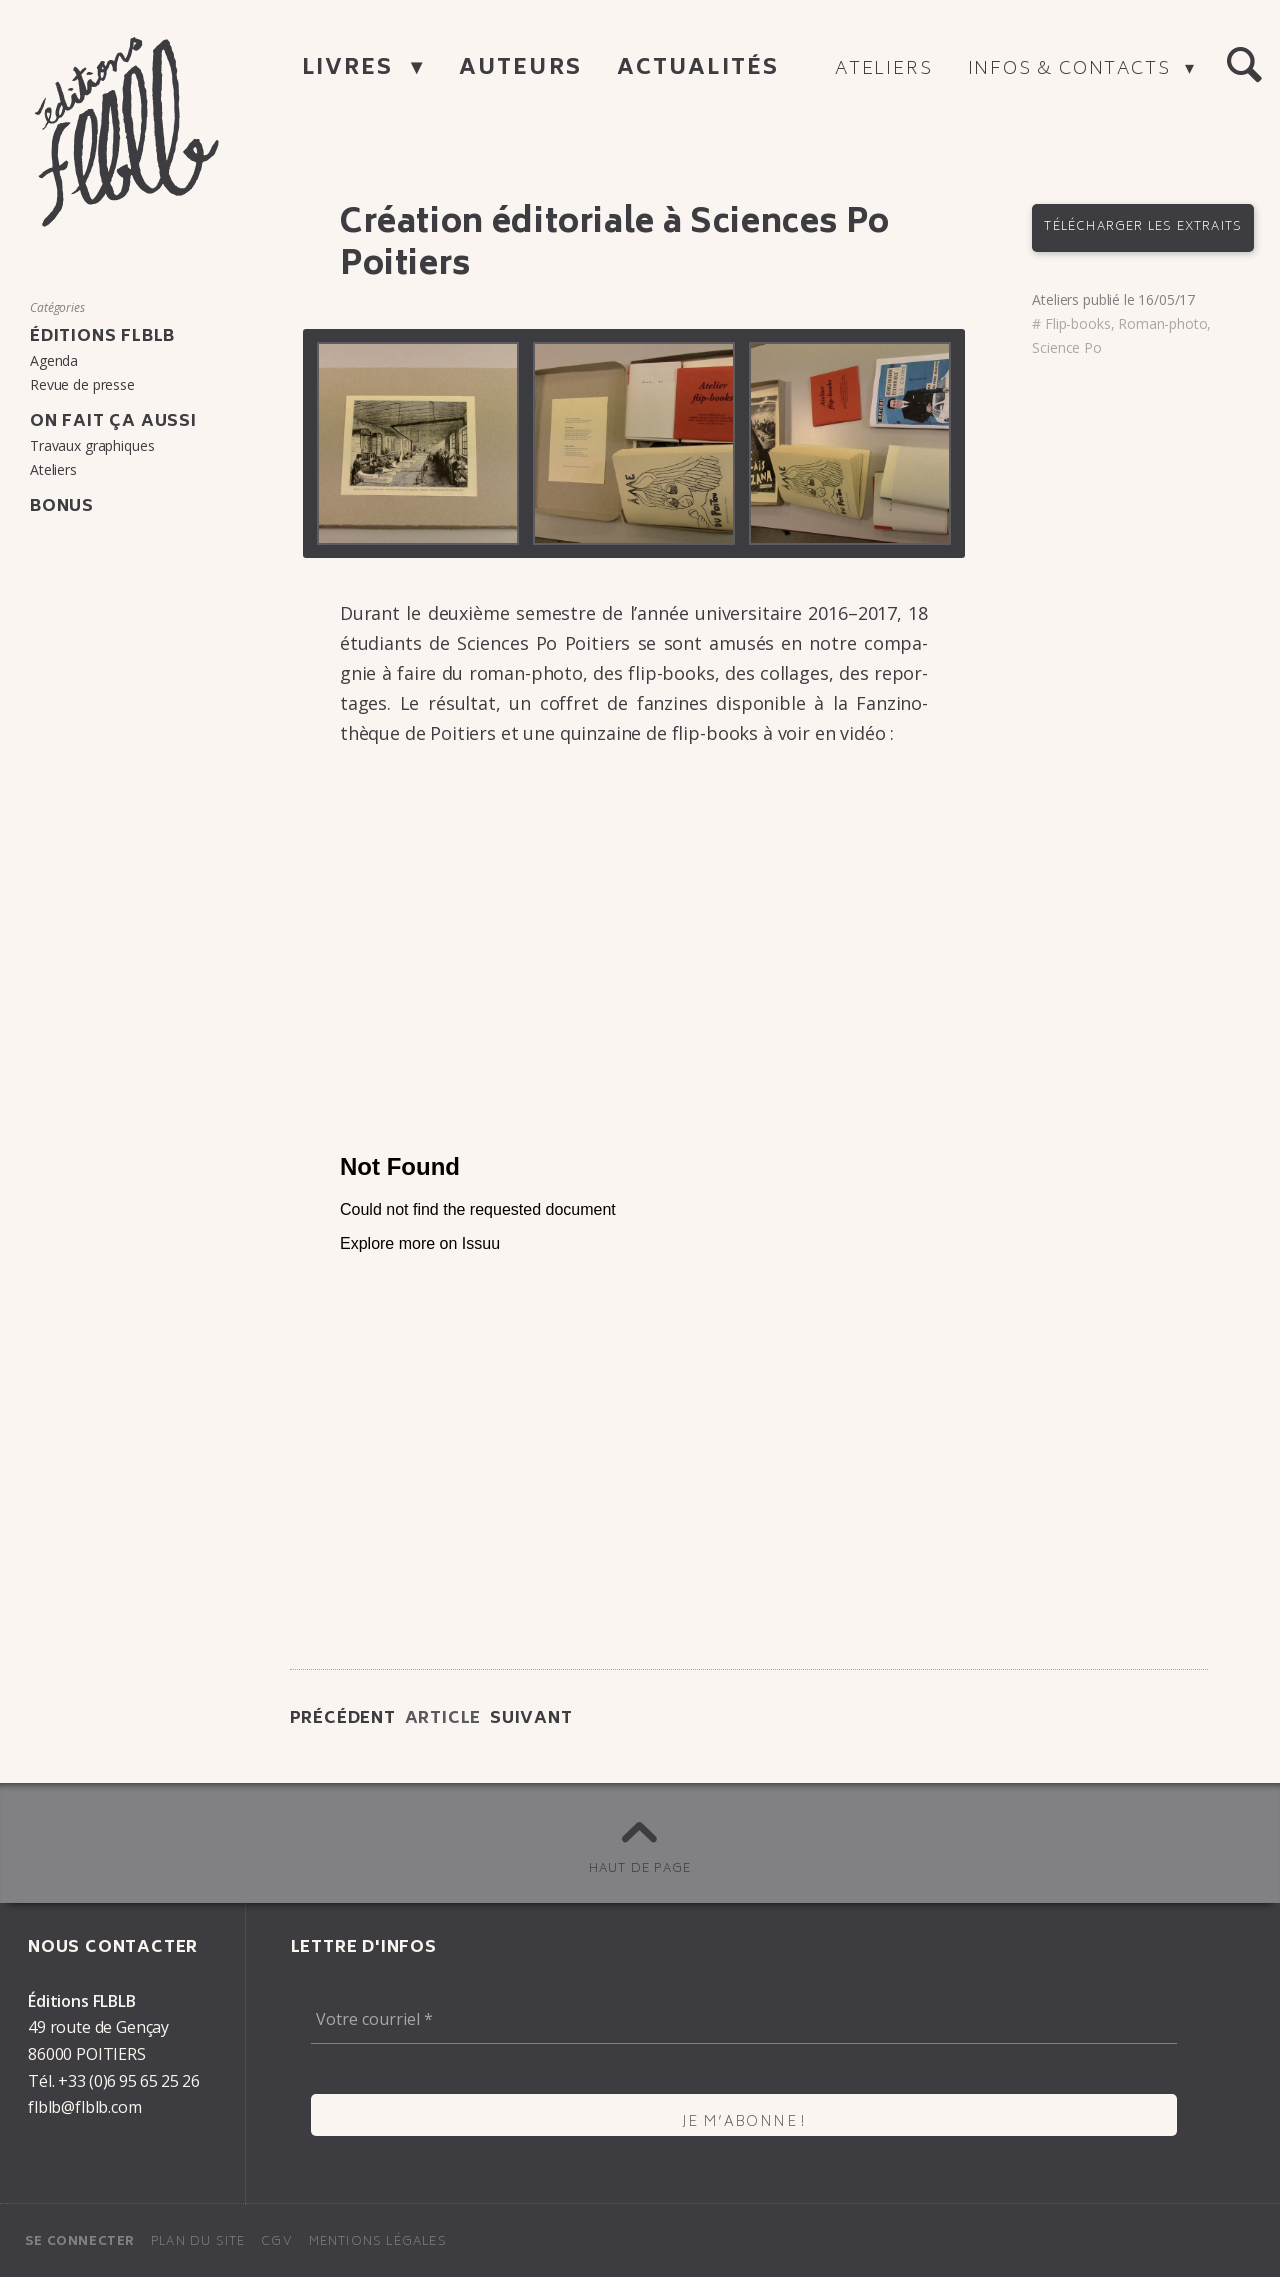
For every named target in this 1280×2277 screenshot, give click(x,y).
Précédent (343, 1719)
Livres (351, 69)
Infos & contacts (1072, 70)
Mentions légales (378, 2242)
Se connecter (80, 2242)
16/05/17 (1166, 299)
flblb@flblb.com (85, 2107)
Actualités (698, 69)
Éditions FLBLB (102, 337)
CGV (277, 2242)
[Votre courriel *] (744, 2020)
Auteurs (520, 69)
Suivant (531, 1719)
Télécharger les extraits (1143, 227)
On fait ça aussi (113, 422)
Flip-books (1077, 323)
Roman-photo (1162, 323)
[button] (1244, 66)
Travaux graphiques (92, 445)
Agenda (54, 360)
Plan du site (198, 2242)
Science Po (1066, 347)
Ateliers (883, 70)
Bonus (62, 507)
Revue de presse (82, 384)
